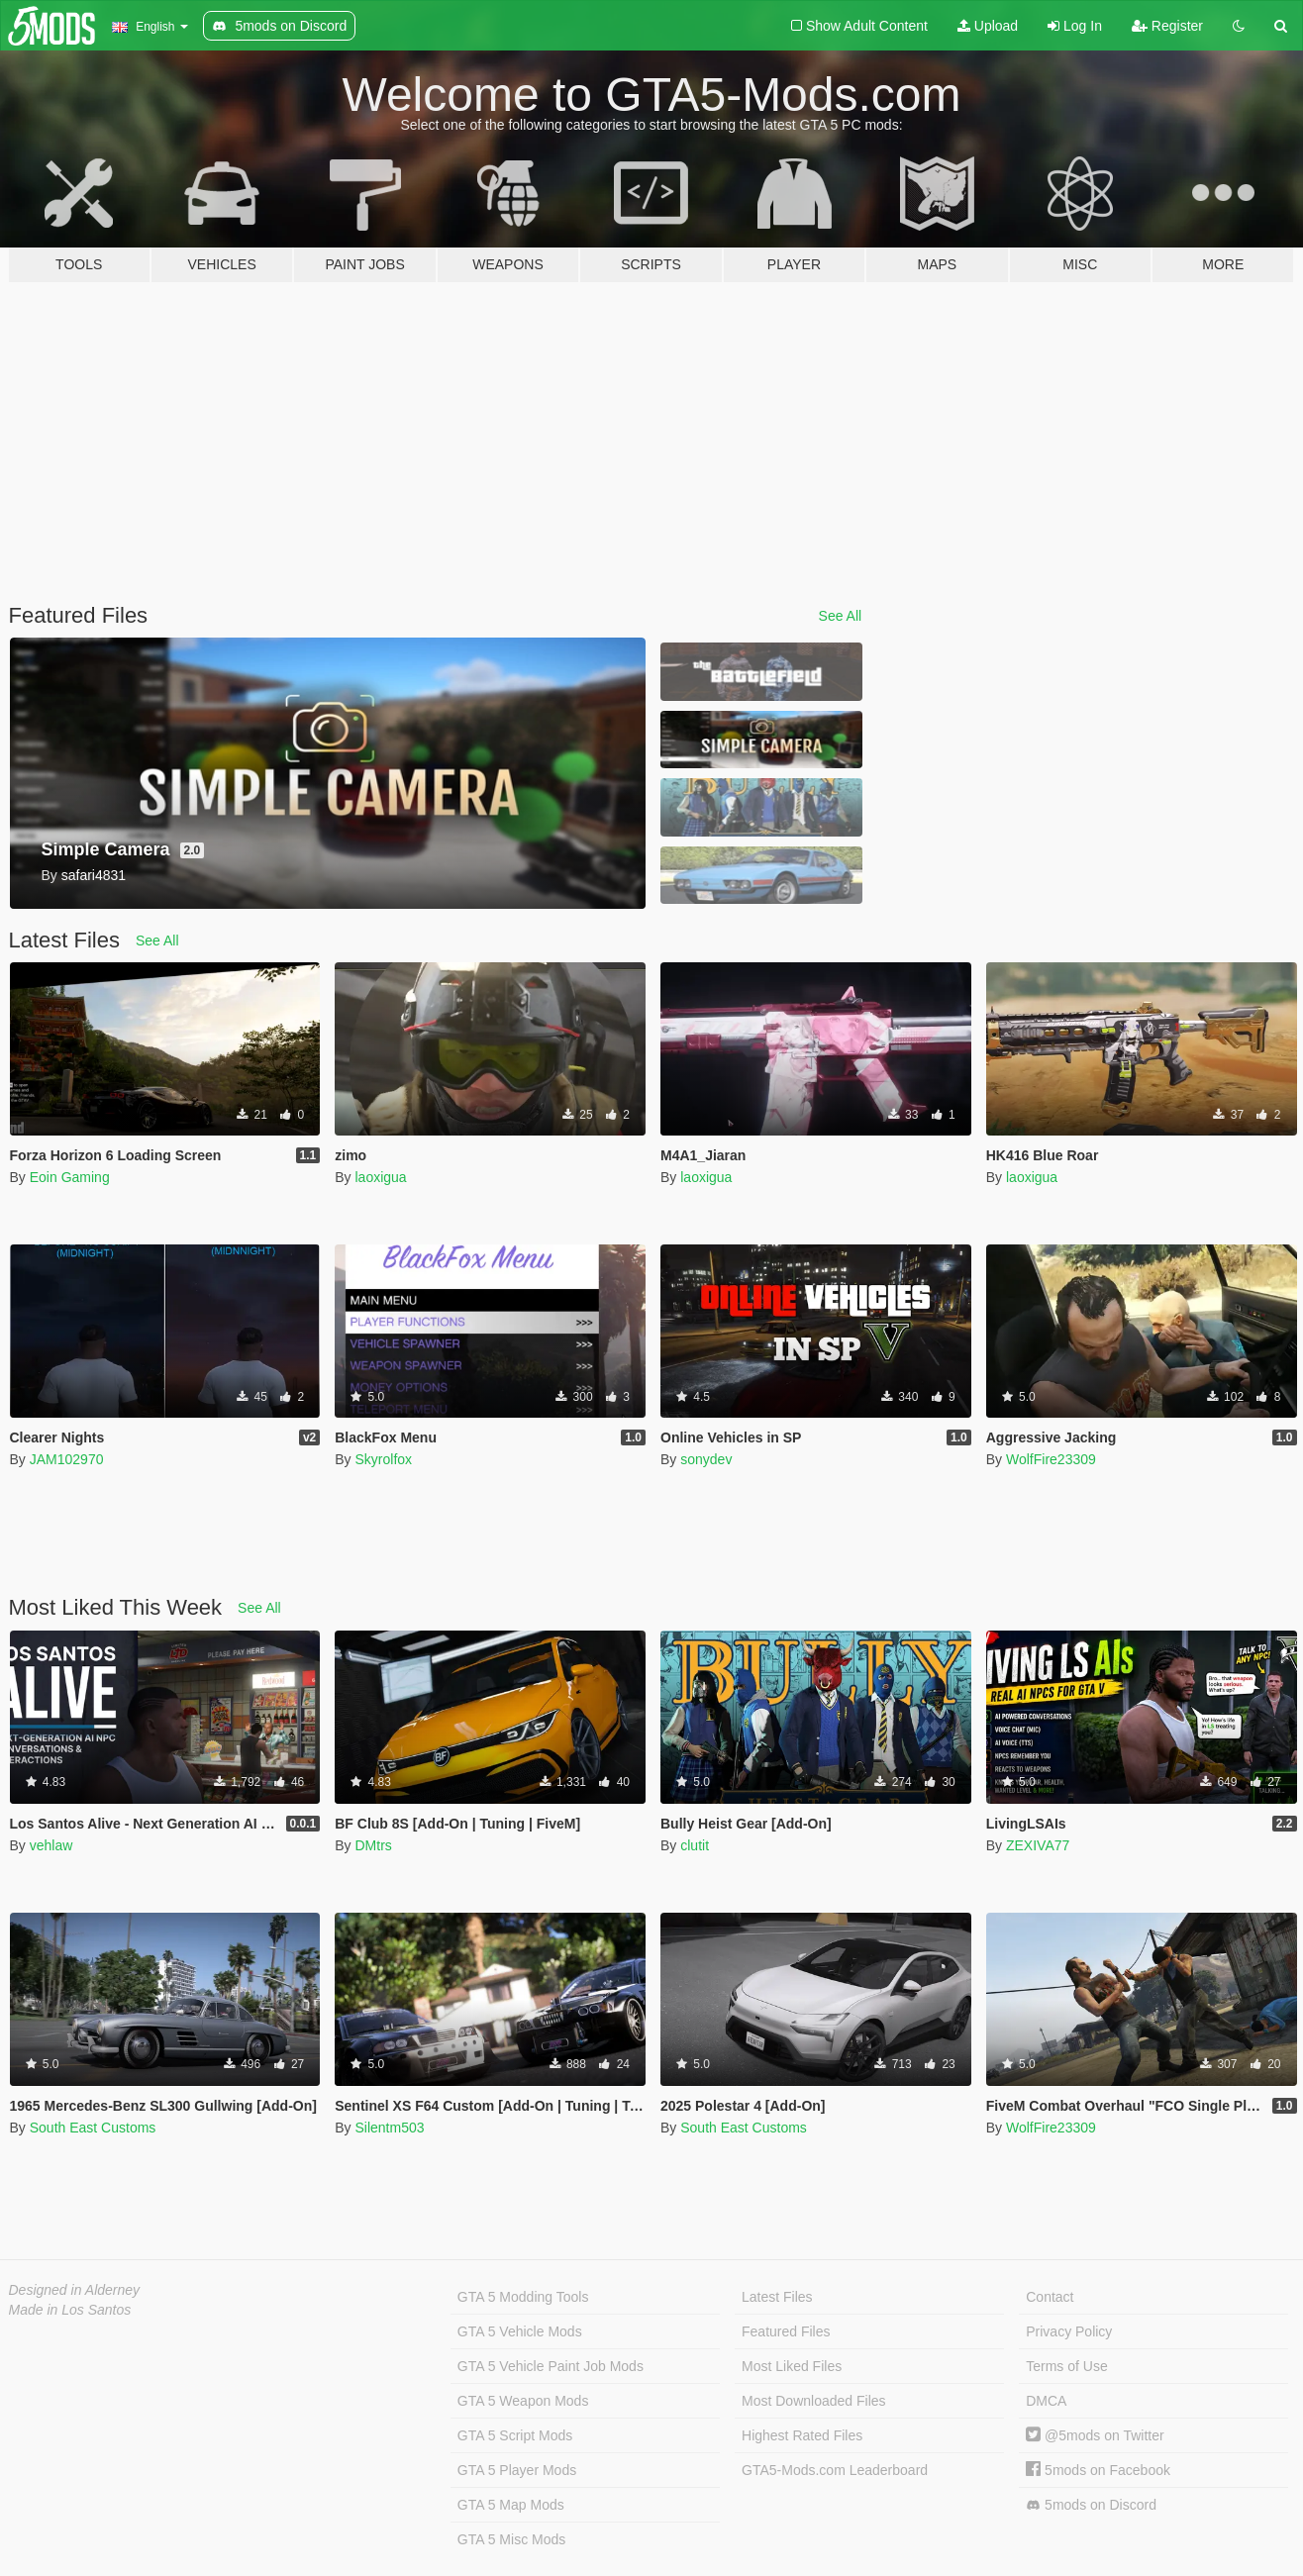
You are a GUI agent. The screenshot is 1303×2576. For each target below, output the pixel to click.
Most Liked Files (792, 2366)
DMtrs (372, 1845)
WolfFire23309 (1051, 1459)
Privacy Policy (1069, 2331)
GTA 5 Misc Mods (511, 2539)
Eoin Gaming (70, 1177)
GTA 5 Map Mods (510, 2505)
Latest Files (777, 2297)
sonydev (706, 1459)
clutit (694, 1845)
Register (1167, 26)
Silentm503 (389, 2127)
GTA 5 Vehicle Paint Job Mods (550, 2366)
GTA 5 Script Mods (514, 2435)
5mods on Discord (1091, 2505)
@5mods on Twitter (1094, 2435)
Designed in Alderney (75, 2290)
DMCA (1046, 2401)
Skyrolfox (383, 1459)
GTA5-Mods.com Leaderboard (835, 2470)
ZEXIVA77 (1037, 1845)
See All (840, 616)
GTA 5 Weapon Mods (523, 2401)
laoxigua (380, 1177)
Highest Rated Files (802, 2435)
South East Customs (93, 2127)
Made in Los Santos (70, 2310)
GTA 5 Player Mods (516, 2470)
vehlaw (51, 1845)
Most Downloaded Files (814, 2401)
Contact (1049, 2297)
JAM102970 (67, 1459)
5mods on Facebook (1098, 2470)
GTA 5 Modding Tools (523, 2297)
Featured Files (786, 2331)
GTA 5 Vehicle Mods (519, 2331)
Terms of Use (1066, 2366)
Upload (987, 26)
